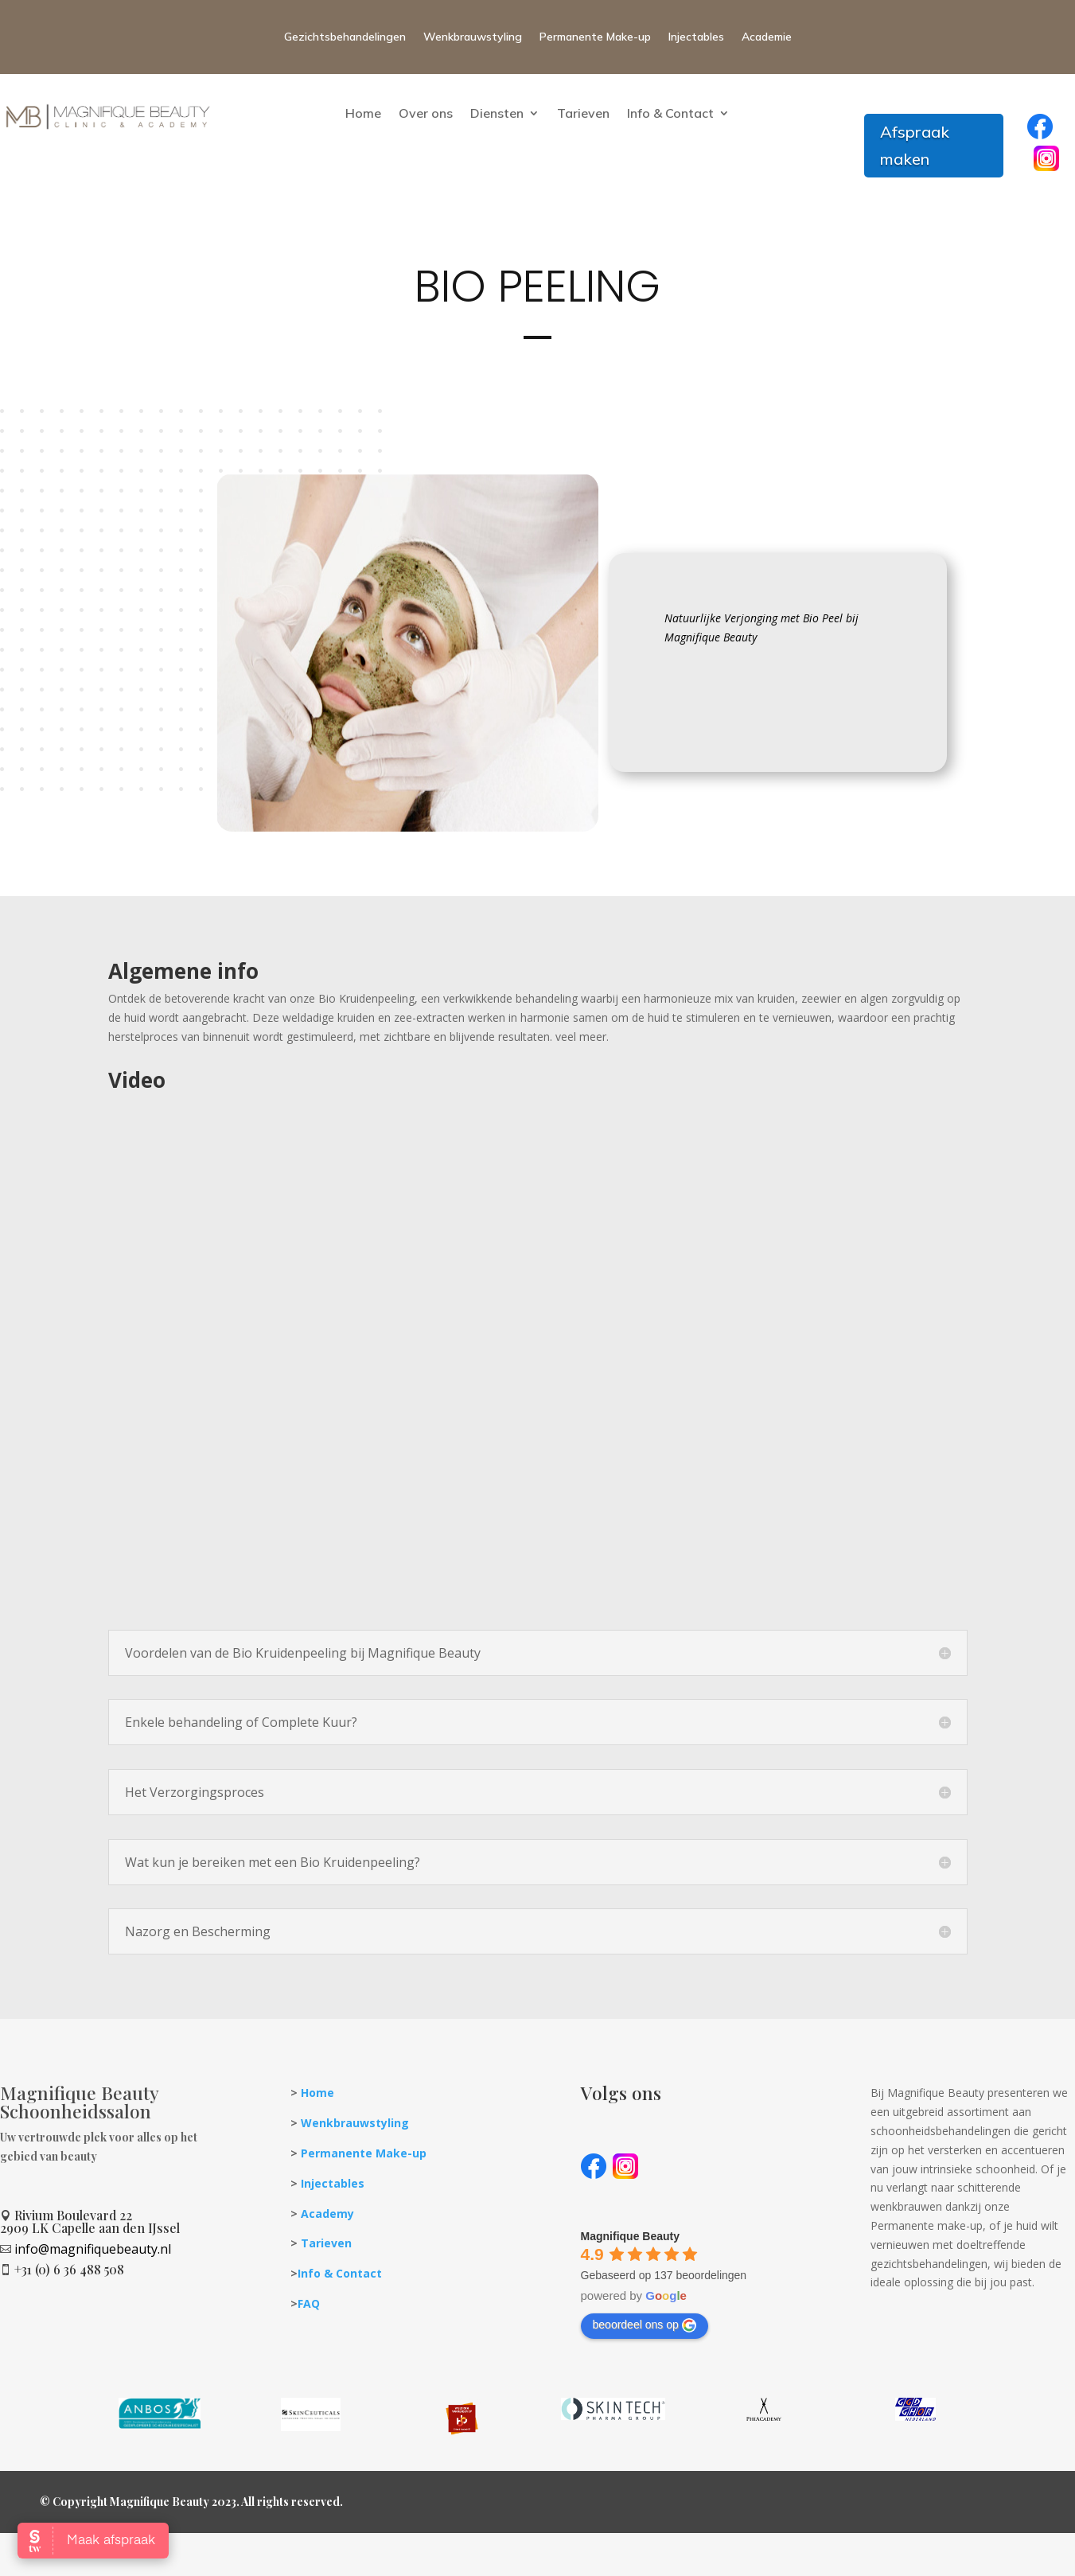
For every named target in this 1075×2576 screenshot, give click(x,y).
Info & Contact (670, 113)
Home (363, 113)
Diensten (497, 113)
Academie (767, 36)
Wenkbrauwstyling (472, 36)
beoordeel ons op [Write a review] (644, 2325)
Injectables (696, 36)
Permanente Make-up (595, 36)
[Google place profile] (630, 2236)
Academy (327, 2213)
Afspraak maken (914, 145)
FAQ (309, 2303)
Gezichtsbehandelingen (345, 36)
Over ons (426, 113)
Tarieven (583, 113)
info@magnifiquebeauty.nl (92, 2249)
